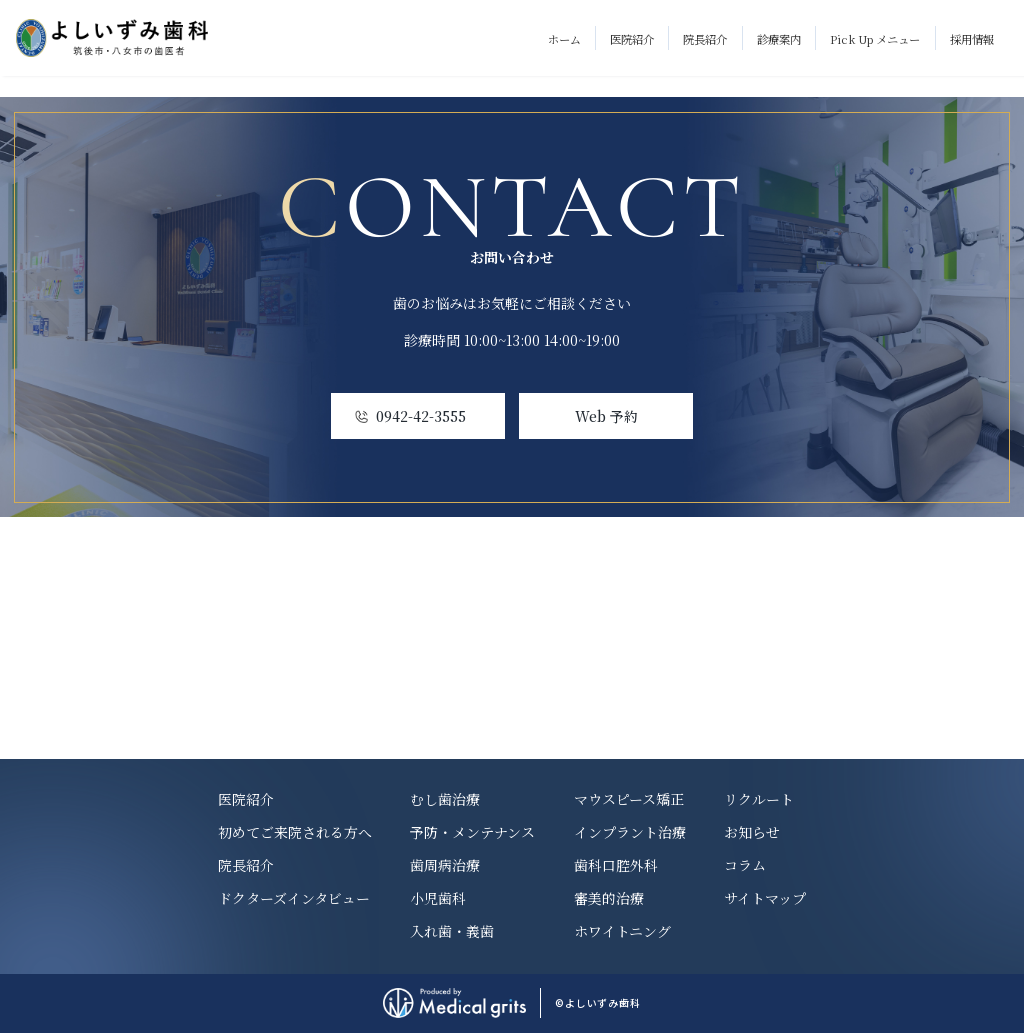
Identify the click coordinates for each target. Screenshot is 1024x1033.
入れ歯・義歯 (452, 931)
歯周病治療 (445, 865)
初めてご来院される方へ (295, 832)
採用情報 (972, 39)
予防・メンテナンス (472, 832)
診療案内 (779, 39)
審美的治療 (609, 898)
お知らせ (752, 832)
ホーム (564, 39)
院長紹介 (705, 39)
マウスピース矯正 (629, 799)
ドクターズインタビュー (294, 898)
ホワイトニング (622, 931)
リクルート (759, 799)
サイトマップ (765, 898)
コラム (745, 865)
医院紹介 (632, 39)
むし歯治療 (445, 799)
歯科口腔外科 (616, 865)
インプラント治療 (630, 832)
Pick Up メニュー (875, 39)
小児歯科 (438, 898)
